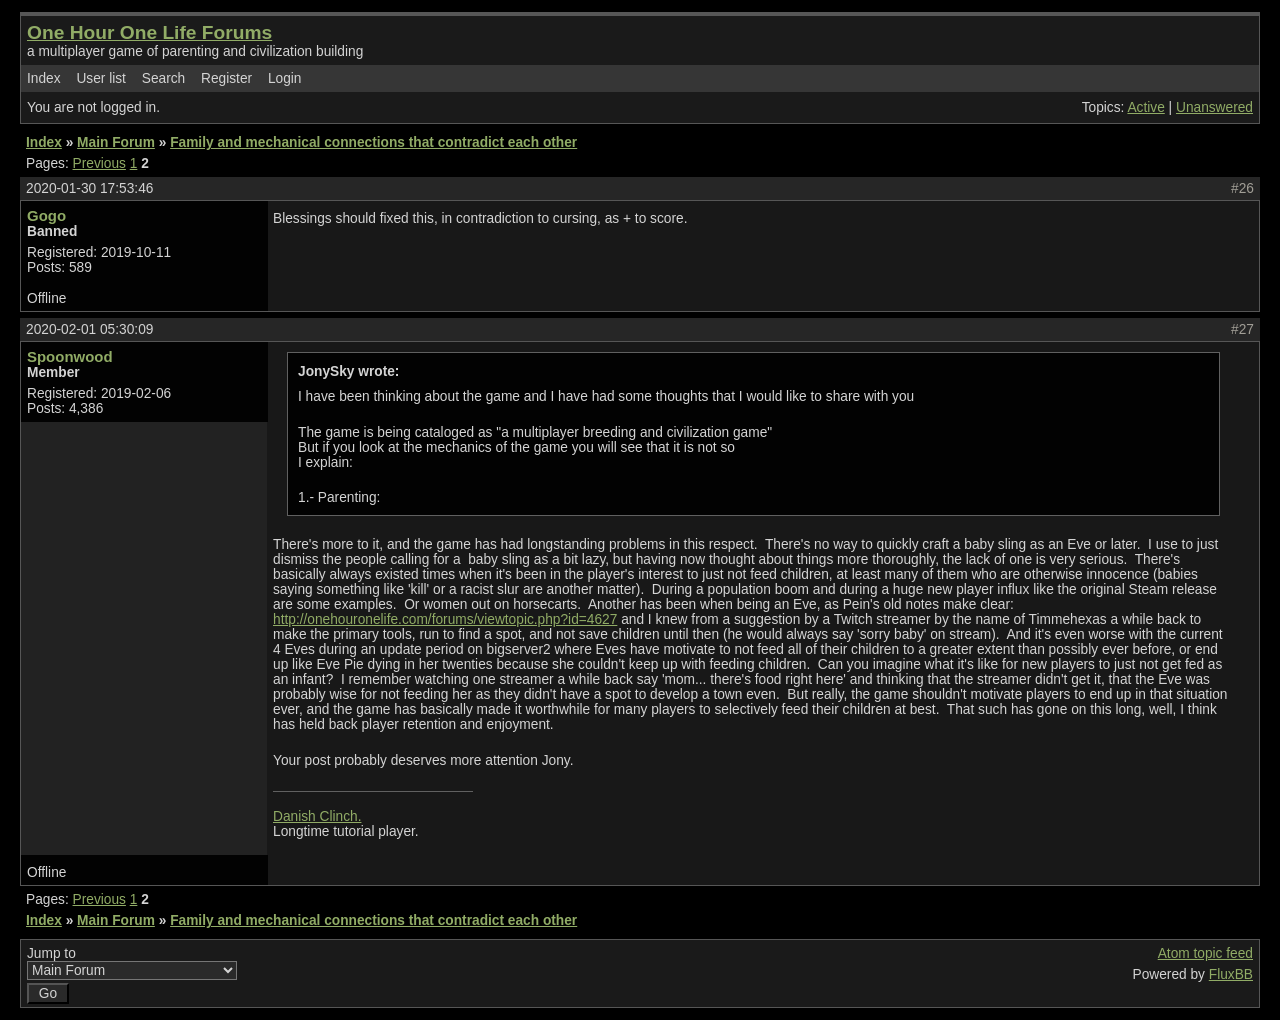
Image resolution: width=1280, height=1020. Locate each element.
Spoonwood (70, 356)
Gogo (46, 215)
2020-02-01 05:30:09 (89, 329)
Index (44, 78)
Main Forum (116, 142)
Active (1145, 107)
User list (101, 78)
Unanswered (1214, 107)
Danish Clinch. (317, 816)
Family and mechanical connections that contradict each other (373, 142)
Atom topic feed (1205, 953)
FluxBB (1231, 974)
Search (163, 78)
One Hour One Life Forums (149, 32)
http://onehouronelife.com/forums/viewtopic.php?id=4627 (445, 619)
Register (226, 78)
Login (285, 78)
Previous (99, 163)
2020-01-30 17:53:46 (89, 188)
